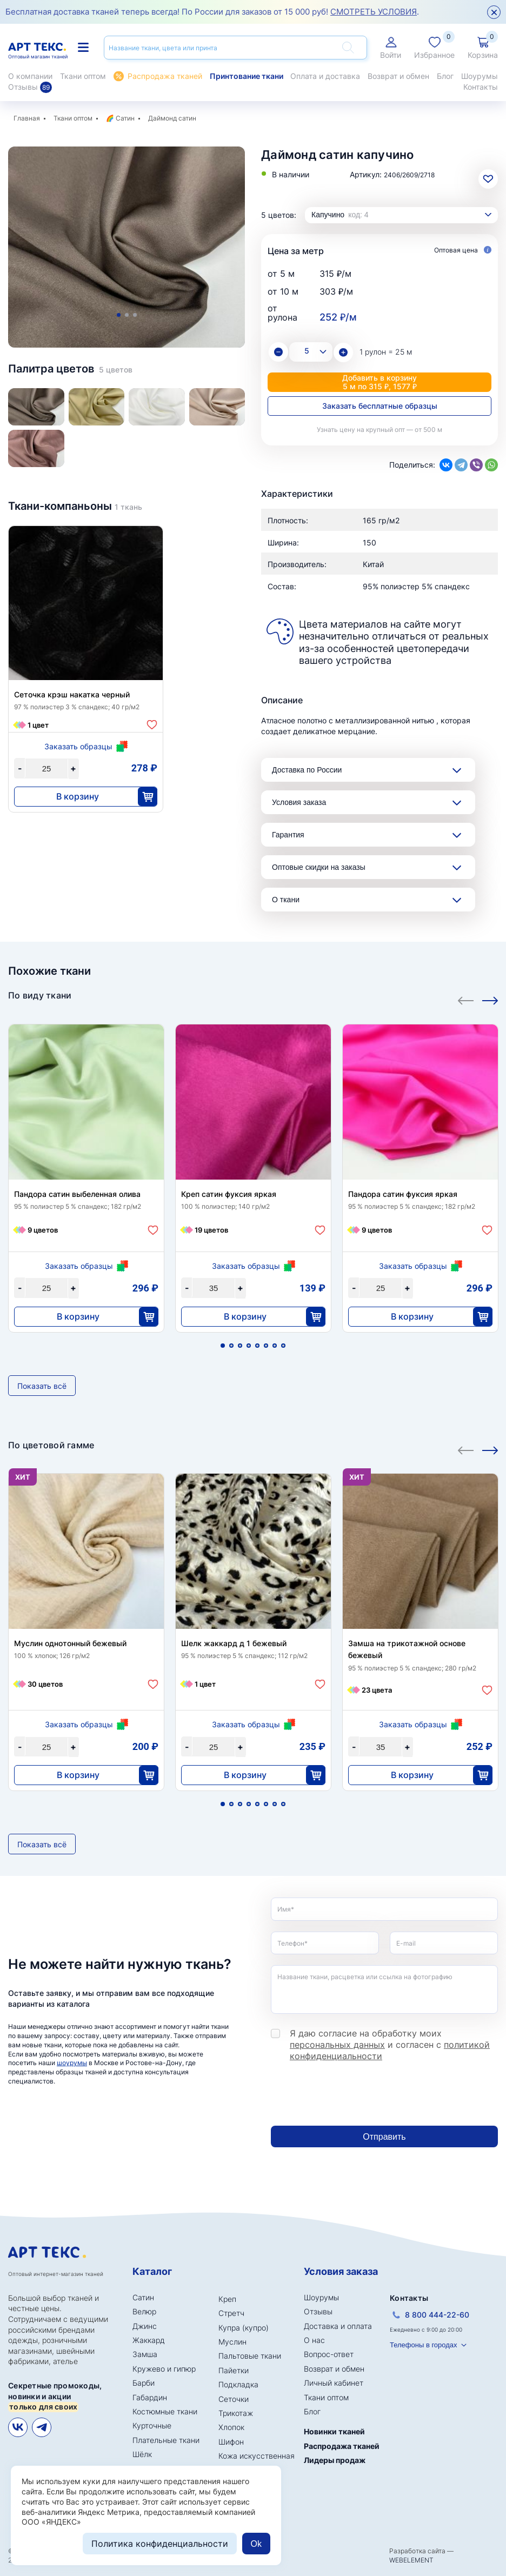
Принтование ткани (246, 76)
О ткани (285, 899)
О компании (30, 76)
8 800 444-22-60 (437, 2314)
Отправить (384, 2136)
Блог (445, 76)
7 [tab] (274, 1345)
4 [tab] (249, 1345)
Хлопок (231, 2427)
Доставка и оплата (338, 2326)
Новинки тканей (334, 2431)
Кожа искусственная (256, 2455)
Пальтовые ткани (249, 2355)
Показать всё (41, 1385)
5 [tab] (257, 1345)
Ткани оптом (83, 76)
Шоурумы (479, 76)
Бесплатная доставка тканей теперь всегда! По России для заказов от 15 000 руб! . (212, 11)
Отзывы (30, 87)
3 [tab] (135, 315)
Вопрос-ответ (329, 2354)
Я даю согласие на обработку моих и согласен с (390, 2044)
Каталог (152, 2271)
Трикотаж (235, 2413)
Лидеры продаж (334, 2460)
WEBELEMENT (411, 2560)
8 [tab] (283, 1345)
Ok (256, 2543)
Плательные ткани (165, 2440)
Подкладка (238, 2384)
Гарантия (288, 834)
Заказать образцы (78, 746)
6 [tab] (266, 1345)
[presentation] (353, 2094)
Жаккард (148, 2340)
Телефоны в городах (423, 2345)
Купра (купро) (243, 2327)
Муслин (232, 2341)
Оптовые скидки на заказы (318, 867)
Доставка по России (307, 770)
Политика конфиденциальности (159, 2543)
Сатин (125, 118)
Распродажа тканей (165, 76)
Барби (143, 2382)
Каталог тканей (83, 47)
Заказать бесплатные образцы (379, 405)
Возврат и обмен (398, 76)
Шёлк (142, 2454)
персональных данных (337, 2044)
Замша (144, 2354)
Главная (27, 118)
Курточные (151, 2425)
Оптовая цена (462, 250)
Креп (227, 2299)
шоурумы (72, 2063)
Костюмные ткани (164, 2411)
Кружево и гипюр (164, 2368)
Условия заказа (299, 802)
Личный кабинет (333, 2382)
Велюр (144, 2311)
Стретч (231, 2313)
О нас (314, 2340)
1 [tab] (119, 315)
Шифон (231, 2441)
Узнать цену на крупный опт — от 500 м (379, 429)
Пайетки (233, 2370)
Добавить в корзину (379, 382)
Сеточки (233, 2399)
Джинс (144, 2326)
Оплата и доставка (325, 76)
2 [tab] (127, 315)
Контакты (480, 86)
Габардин (149, 2397)
